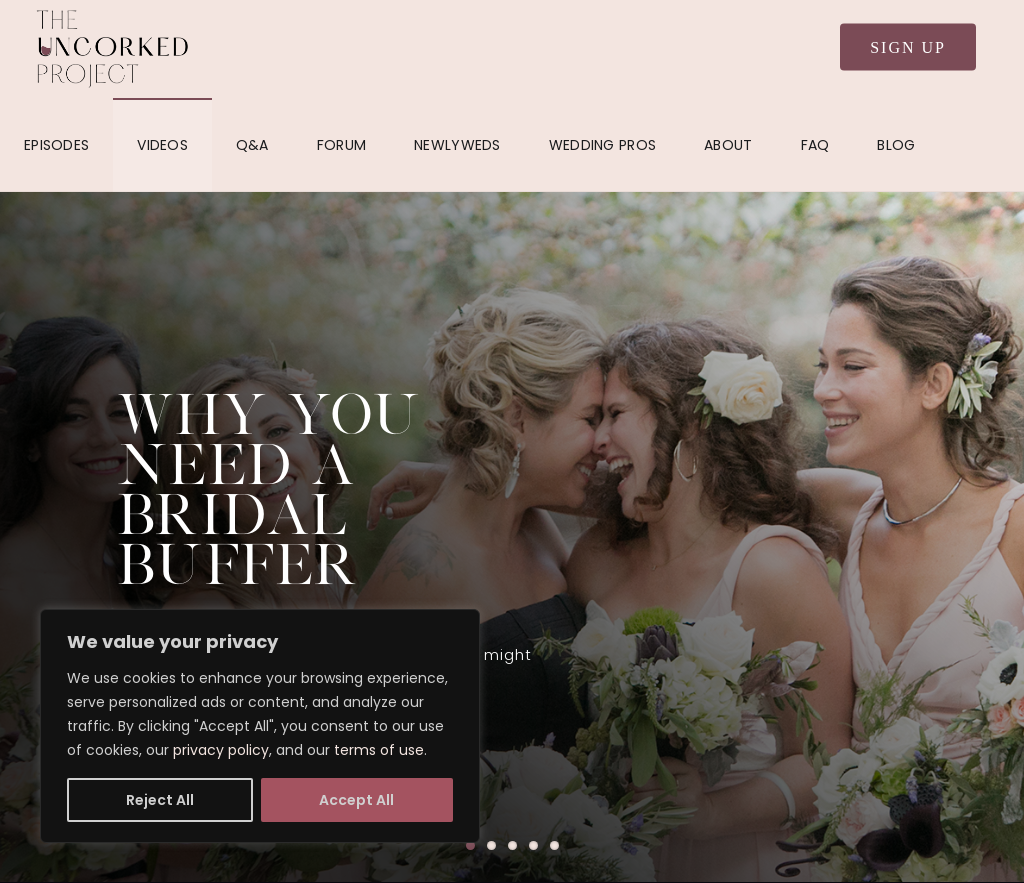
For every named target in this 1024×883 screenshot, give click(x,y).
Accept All (356, 800)
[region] (260, 726)
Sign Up (908, 47)
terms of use (379, 750)
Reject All (160, 800)
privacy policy (221, 750)
